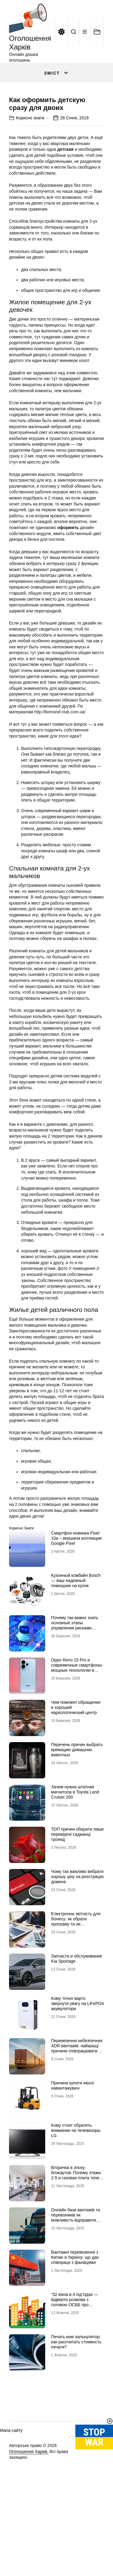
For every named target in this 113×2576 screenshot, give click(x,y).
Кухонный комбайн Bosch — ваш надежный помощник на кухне (76, 1634)
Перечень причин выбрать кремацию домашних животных (77, 1803)
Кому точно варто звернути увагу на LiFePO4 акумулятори (77, 2057)
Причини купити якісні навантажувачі (72, 2139)
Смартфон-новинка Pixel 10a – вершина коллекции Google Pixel (76, 1592)
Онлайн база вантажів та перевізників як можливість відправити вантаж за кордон (75, 2271)
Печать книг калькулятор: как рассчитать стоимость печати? (76, 2395)
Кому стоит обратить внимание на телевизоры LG (76, 2184)
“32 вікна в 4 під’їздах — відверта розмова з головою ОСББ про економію (74, 2356)
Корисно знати (30, 171)
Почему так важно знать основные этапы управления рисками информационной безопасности (75, 1681)
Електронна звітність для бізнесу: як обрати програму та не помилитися (75, 1975)
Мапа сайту (11, 2484)
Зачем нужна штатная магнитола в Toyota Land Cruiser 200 (75, 1845)
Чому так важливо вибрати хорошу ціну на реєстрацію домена (77, 1930)
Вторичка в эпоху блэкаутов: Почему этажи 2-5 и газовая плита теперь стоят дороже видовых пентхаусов (77, 2231)
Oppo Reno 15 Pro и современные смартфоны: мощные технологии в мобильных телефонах (77, 1721)
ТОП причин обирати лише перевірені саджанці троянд (77, 1888)
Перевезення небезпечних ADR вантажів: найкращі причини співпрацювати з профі (77, 2102)
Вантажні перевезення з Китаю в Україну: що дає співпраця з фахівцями (75, 2311)
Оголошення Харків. (29, 2505)
